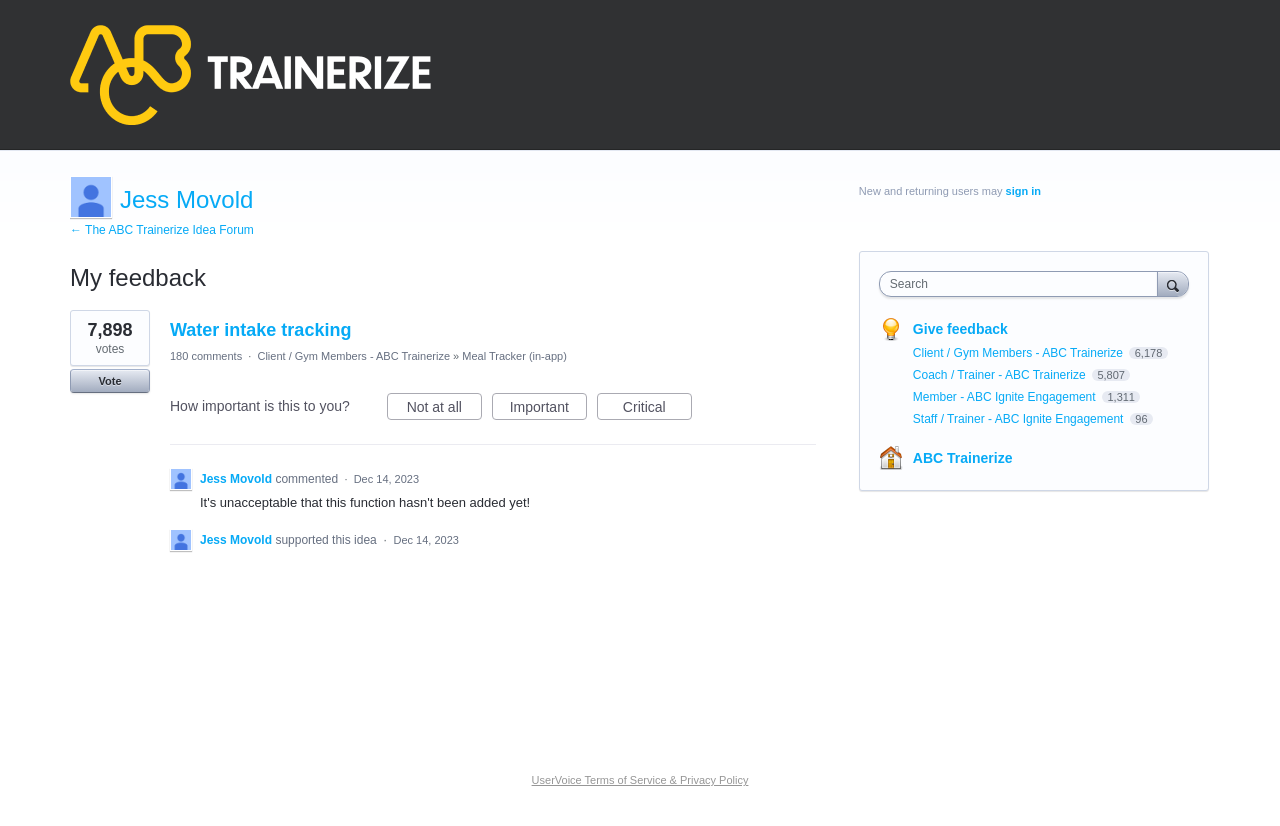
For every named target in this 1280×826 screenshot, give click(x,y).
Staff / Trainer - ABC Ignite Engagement (1020, 419)
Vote (109, 381)
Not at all (444, 410)
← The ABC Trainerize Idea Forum (162, 230)
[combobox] (1023, 284)
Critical (657, 410)
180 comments (206, 356)
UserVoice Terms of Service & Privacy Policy (640, 780)
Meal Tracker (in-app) (514, 356)
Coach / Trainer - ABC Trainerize (1001, 375)
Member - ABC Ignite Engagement (1006, 397)
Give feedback (960, 329)
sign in (1023, 191)
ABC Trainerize (963, 458)
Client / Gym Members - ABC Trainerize (353, 356)
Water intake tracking (260, 330)
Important (548, 410)
